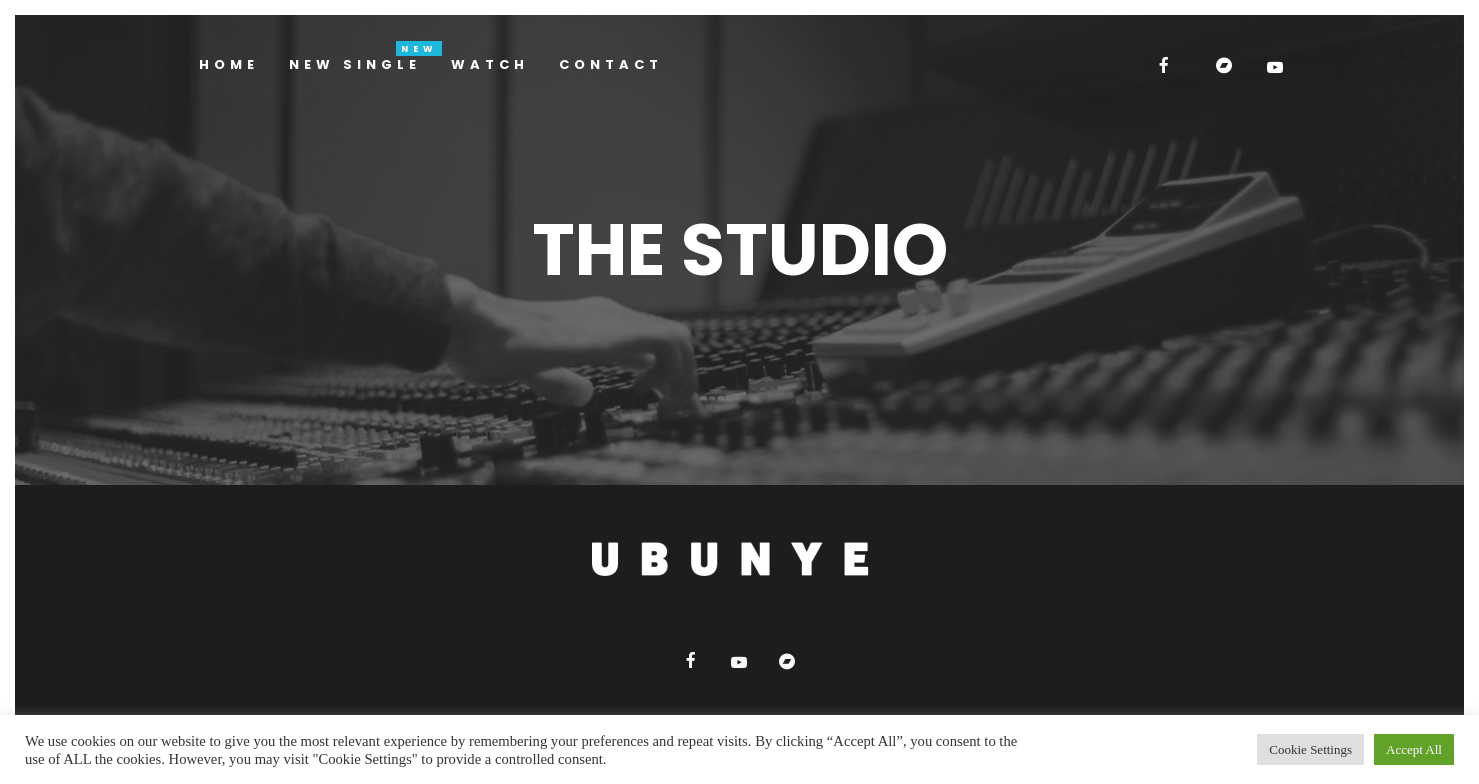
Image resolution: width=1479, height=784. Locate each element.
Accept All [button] (1414, 749)
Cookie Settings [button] (1310, 749)
